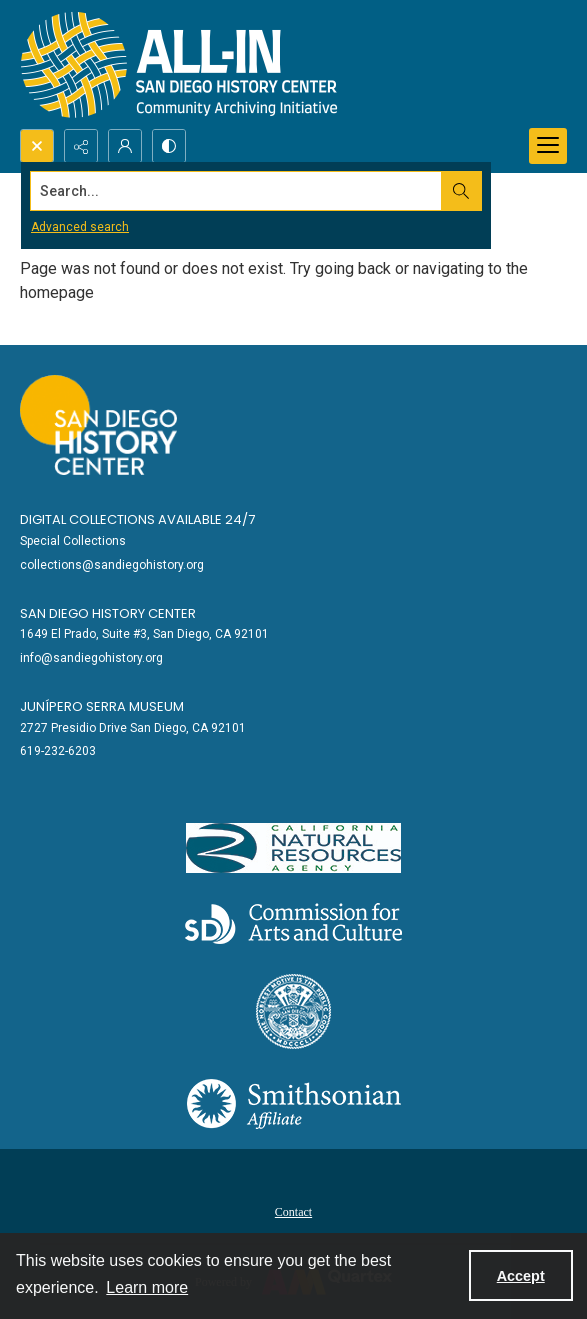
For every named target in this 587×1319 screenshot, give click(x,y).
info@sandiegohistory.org (91, 658)
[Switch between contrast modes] (169, 146)
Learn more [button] (147, 1287)
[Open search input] (37, 146)
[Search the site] (236, 191)
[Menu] (548, 146)
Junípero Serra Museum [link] (102, 706)
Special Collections (73, 541)
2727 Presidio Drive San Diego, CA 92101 (133, 728)
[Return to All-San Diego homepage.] (179, 64)
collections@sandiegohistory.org (112, 565)
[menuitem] (293, 1211)
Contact (293, 1212)
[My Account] (125, 146)
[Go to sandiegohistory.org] (98, 425)
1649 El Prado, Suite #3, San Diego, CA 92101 (144, 634)
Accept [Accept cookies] (521, 1276)
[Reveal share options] (81, 146)
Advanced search (80, 227)
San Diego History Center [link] (108, 613)
